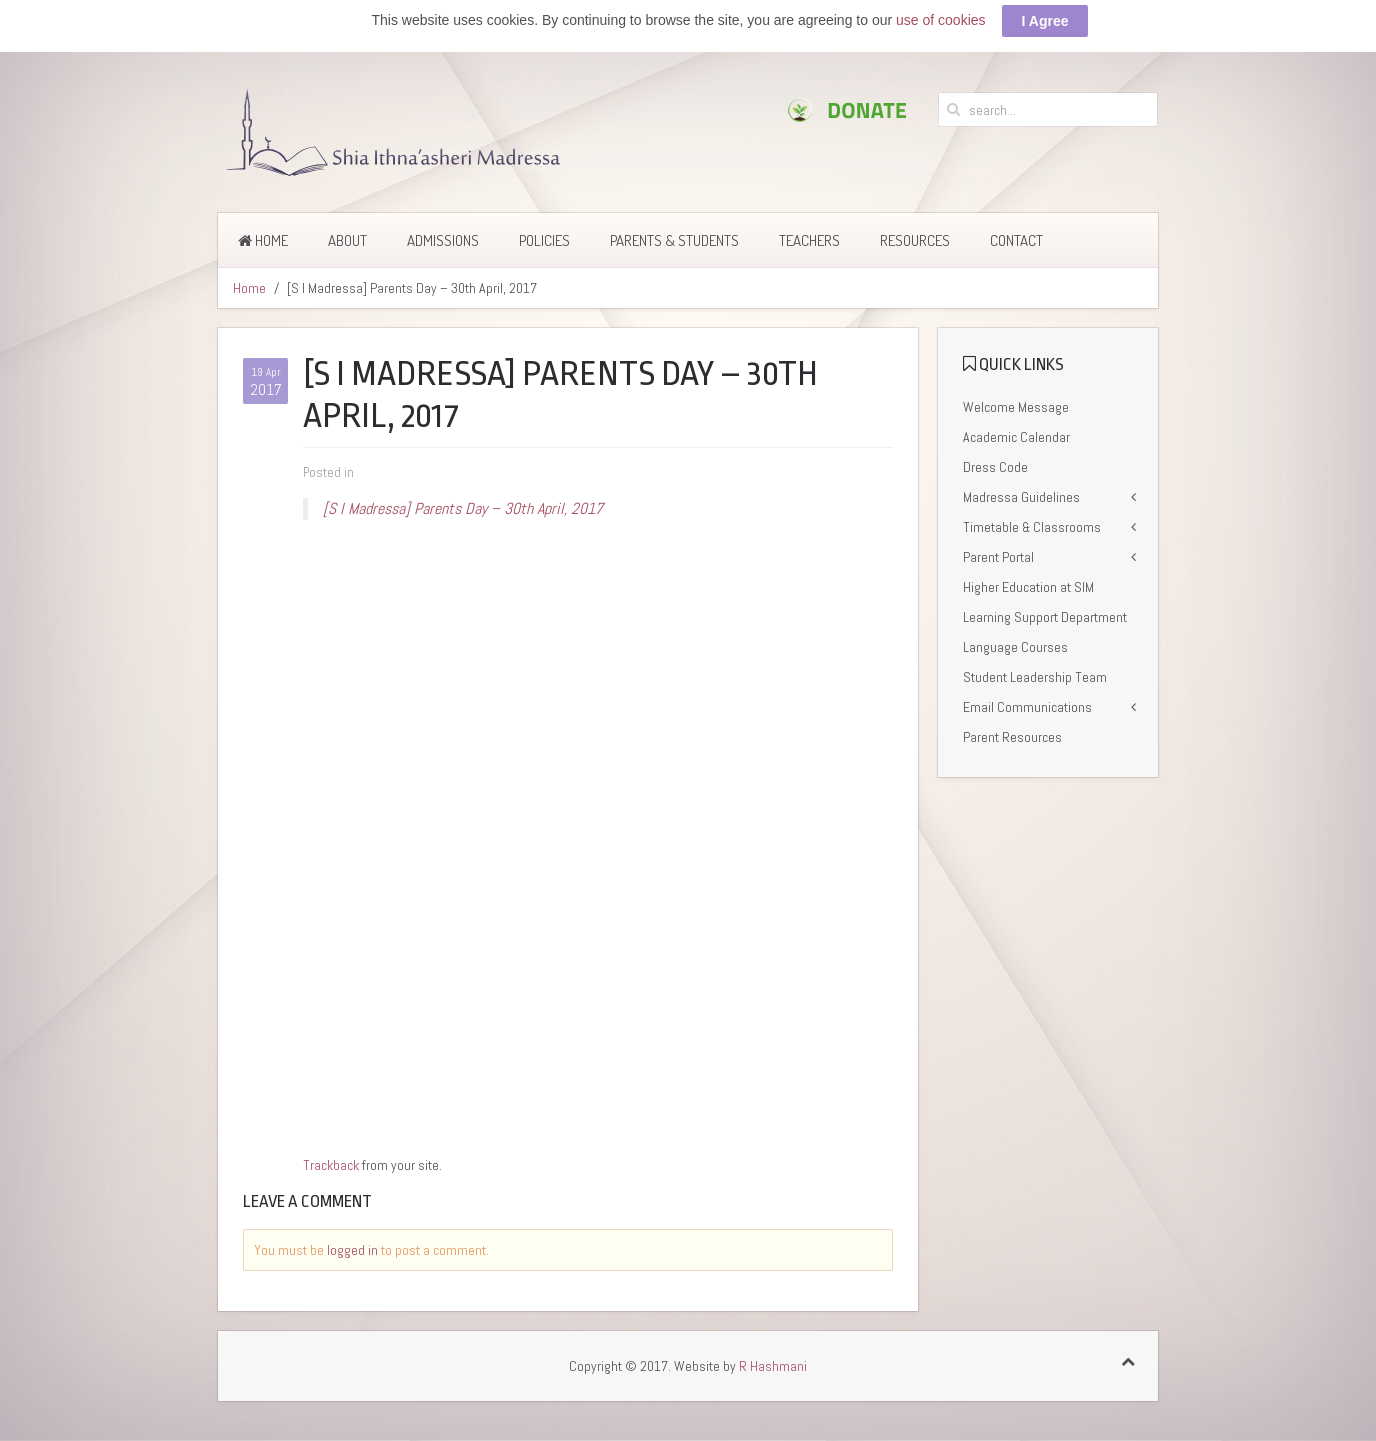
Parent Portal (998, 557)
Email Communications (1027, 707)
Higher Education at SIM (1028, 587)
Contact (1016, 240)
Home (263, 240)
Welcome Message (1016, 407)
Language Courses (1015, 647)
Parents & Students (674, 240)
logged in (352, 1250)
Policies (544, 240)
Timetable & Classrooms (1032, 527)
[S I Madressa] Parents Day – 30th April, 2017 (463, 508)
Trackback (331, 1165)
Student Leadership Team (1035, 677)
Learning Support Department (1045, 617)
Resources (915, 240)
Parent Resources (1012, 737)
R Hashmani (773, 1366)
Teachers (809, 240)
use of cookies (941, 20)
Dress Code (995, 467)
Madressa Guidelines (1021, 497)
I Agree (1045, 21)
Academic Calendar (1016, 437)
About (347, 240)
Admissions (443, 240)
